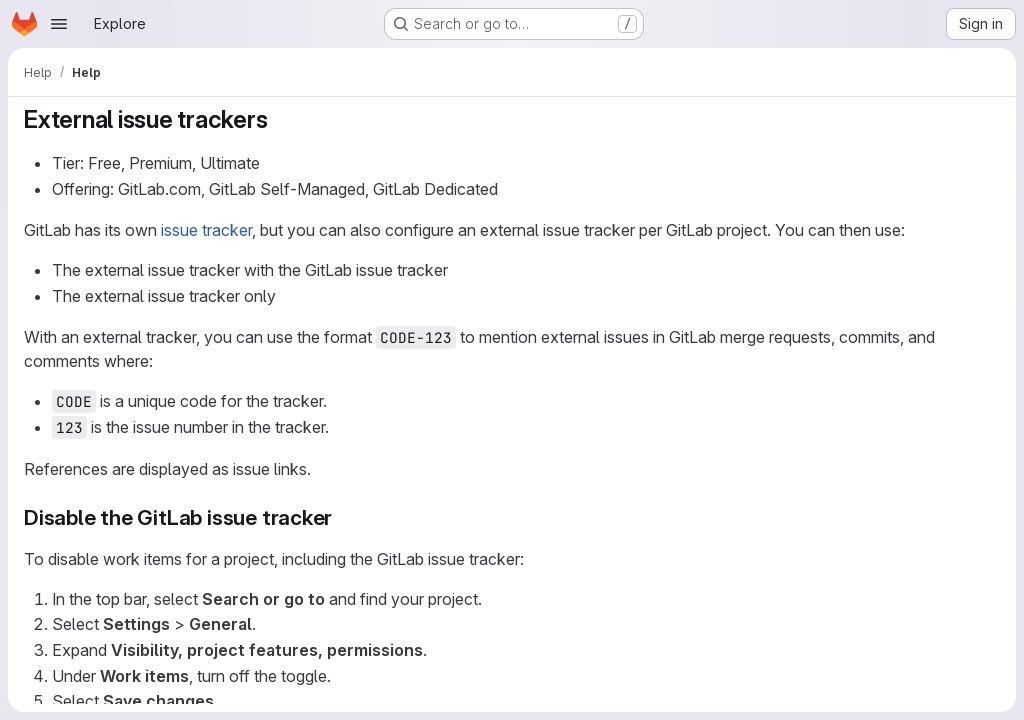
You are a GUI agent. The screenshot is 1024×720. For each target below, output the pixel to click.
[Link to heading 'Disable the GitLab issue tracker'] (343, 517)
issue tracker (206, 230)
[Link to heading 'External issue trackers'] (280, 119)
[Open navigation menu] (59, 24)
